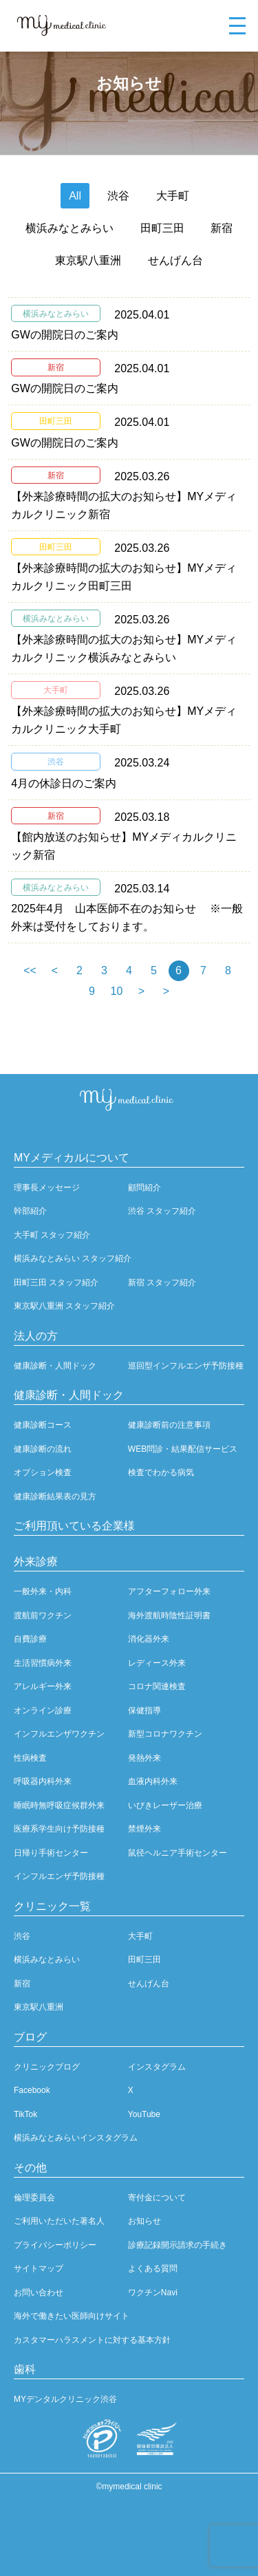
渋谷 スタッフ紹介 (162, 1211)
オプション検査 (43, 1472)
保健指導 (144, 1710)
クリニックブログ (47, 2067)
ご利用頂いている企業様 (74, 1526)
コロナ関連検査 (157, 1686)
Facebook (32, 2090)
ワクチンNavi (153, 2292)
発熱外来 (144, 1758)
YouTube (144, 2114)
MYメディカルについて (71, 1157)
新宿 (222, 228)
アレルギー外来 (43, 1686)
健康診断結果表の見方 (55, 1496)
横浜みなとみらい (69, 228)
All (75, 196)
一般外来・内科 (43, 1591)
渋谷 (118, 196)
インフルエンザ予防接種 (59, 1876)
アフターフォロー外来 (169, 1591)
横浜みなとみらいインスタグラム (76, 2138)
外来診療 (36, 1561)
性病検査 (30, 1758)
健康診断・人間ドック (55, 1366)
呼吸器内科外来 (43, 1781)
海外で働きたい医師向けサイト (71, 2316)
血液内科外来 (153, 1781)
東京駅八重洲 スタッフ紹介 (64, 1306)
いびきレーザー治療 (165, 1805)
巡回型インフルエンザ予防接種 (186, 1366)
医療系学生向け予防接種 (59, 1829)
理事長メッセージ (47, 1187)
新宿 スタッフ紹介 (162, 1282)
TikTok (25, 2114)
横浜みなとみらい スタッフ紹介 (72, 1258)
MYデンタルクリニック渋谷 (65, 2399)
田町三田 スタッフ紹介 (56, 1282)
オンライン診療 (43, 1710)
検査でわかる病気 (161, 1472)
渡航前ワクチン (43, 1615)
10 (117, 991)
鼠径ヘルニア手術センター (177, 1853)
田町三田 (162, 228)
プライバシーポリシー (55, 2245)
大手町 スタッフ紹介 (52, 1235)
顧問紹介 (144, 1187)
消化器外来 (148, 1639)
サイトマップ (38, 2268)
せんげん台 (175, 260)
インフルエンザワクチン (59, 1734)
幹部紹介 (30, 1211)
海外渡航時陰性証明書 (169, 1615)
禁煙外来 (144, 1829)
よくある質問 (153, 2268)
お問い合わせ (38, 2292)
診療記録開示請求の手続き (177, 2245)
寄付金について (157, 2197)
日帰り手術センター (51, 1853)
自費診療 (30, 1639)
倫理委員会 (34, 2197)
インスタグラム (157, 2067)
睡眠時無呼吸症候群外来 (59, 1805)
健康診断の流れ (43, 1449)
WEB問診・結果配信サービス (182, 1449)
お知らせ (144, 2221)
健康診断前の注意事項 (169, 1425)
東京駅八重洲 (88, 260)
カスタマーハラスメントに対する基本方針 (92, 2340)
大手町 (172, 196)
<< (29, 970)
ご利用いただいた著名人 (59, 2221)
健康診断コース (43, 1425)
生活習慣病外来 (43, 1663)
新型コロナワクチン (165, 1734)
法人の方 (36, 1336)
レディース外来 (157, 1663)
